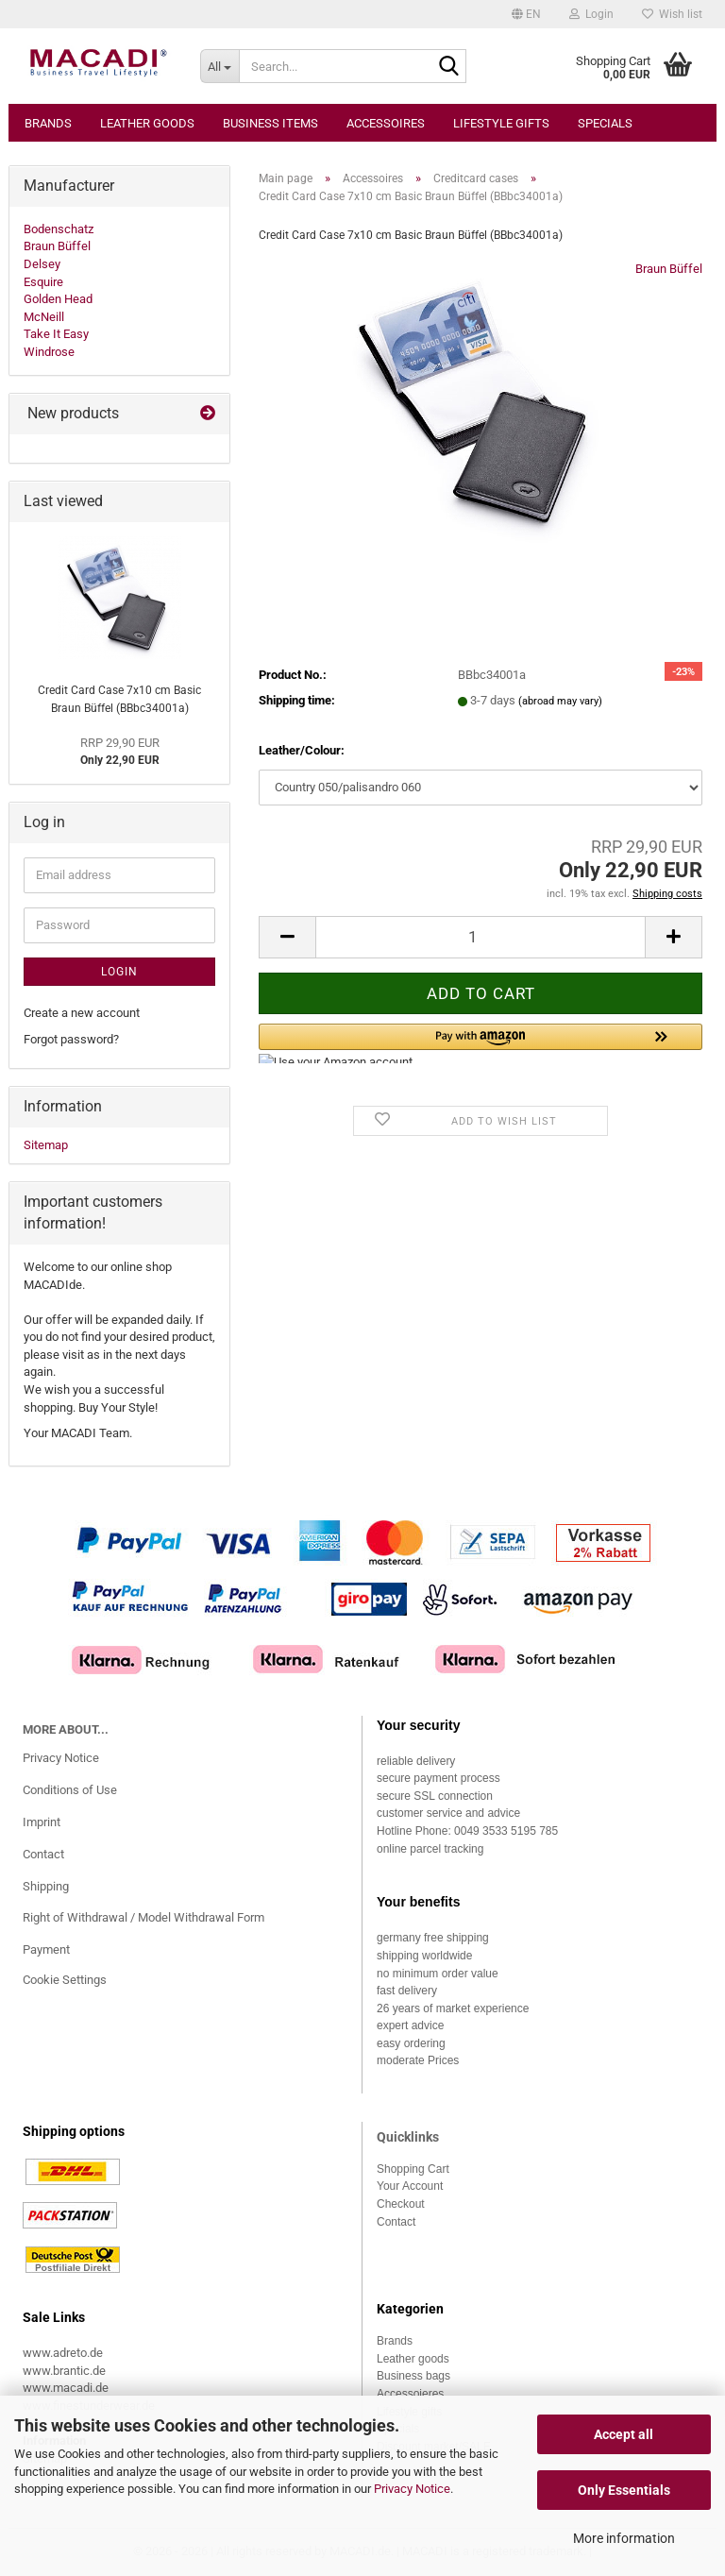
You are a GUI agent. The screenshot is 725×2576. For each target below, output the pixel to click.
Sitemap (46, 1145)
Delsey (42, 264)
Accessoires (385, 123)
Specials (605, 123)
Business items (270, 123)
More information (624, 2538)
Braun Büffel (668, 269)
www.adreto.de (63, 2353)
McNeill (44, 317)
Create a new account (82, 1013)
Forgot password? (71, 1039)
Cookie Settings (65, 1980)
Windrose (49, 352)
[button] (526, 14)
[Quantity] (480, 937)
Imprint (41, 1822)
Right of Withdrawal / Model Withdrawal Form (143, 1917)
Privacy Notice (412, 2489)
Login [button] (591, 14)
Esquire (43, 282)
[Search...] (220, 66)
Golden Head (58, 299)
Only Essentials (624, 2490)
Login (119, 971)
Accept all (623, 2434)
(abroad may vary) (560, 701)
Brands (48, 123)
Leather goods (147, 123)
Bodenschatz (58, 229)
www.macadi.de (66, 2388)
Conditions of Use (70, 1790)
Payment (46, 1949)
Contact (43, 1854)
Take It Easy (56, 334)
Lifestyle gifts (501, 123)
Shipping (46, 1886)
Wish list (672, 14)
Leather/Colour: (302, 750)
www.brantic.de (64, 2371)
